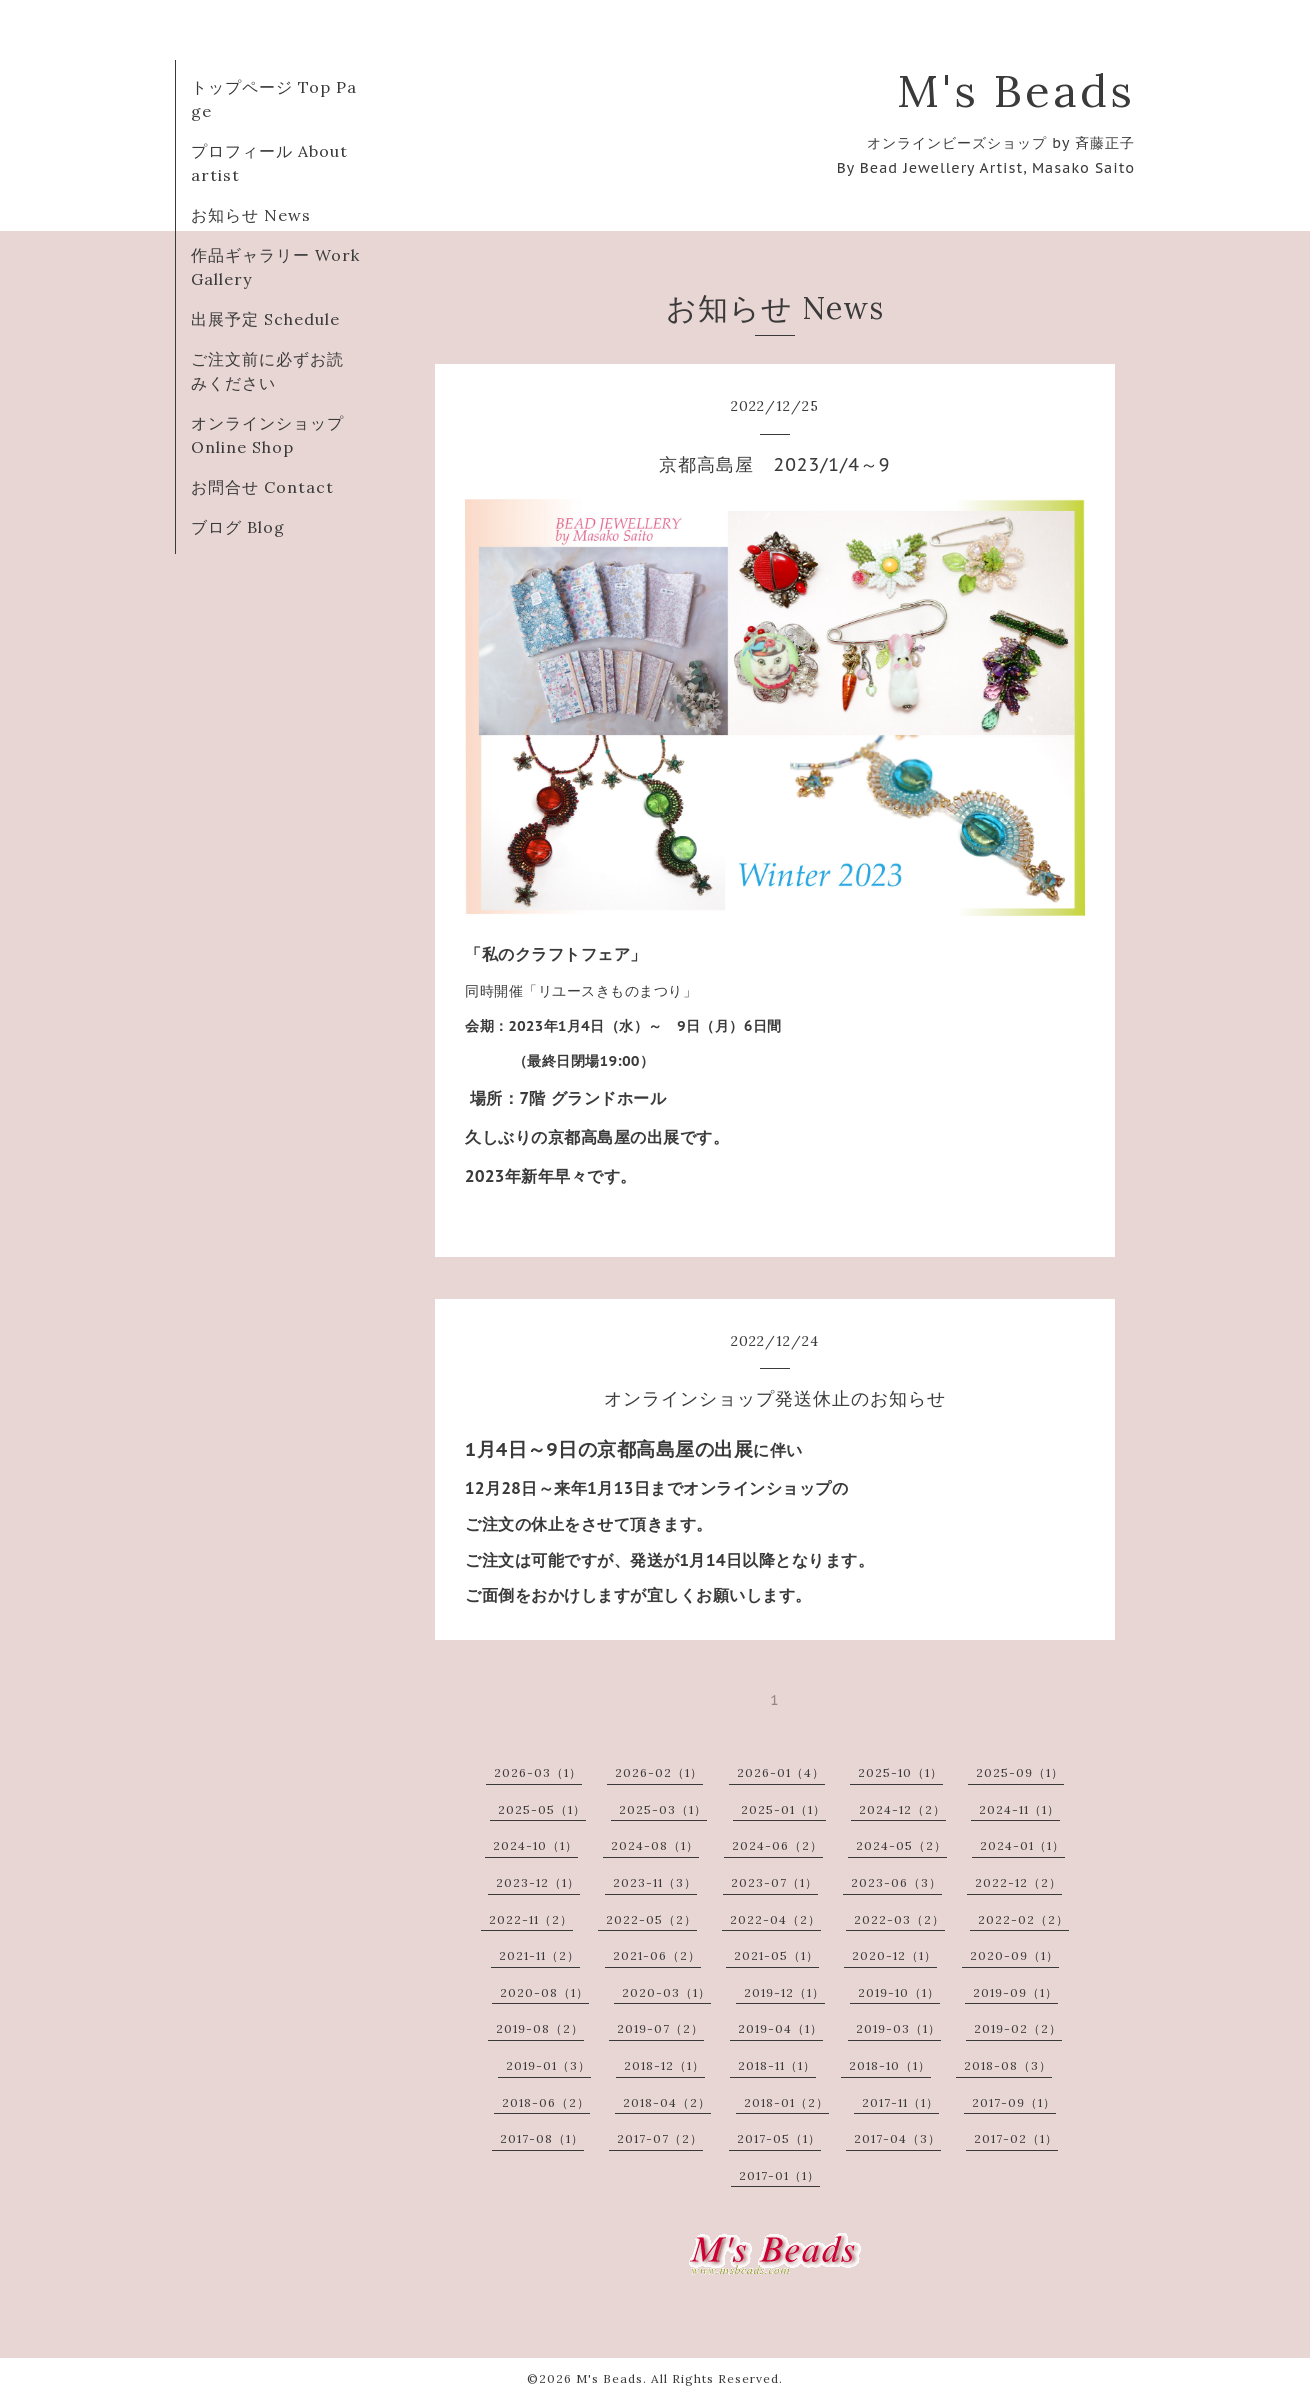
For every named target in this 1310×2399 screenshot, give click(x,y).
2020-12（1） (894, 1955)
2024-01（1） (1022, 1845)
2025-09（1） (1020, 1772)
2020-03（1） (666, 1992)
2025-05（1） (542, 1809)
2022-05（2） (651, 1919)
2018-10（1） (890, 2065)
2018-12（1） (664, 2065)
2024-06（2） (777, 1845)
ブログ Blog (238, 527)
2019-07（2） (660, 2028)
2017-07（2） (660, 2138)
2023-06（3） (896, 1882)
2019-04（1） (780, 2028)
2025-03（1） (663, 1809)
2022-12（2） (1018, 1882)
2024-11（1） (1019, 1809)
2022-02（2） (1023, 1919)
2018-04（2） (667, 2102)
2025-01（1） (783, 1809)
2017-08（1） (542, 2138)
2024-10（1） (535, 1845)
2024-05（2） (901, 1845)
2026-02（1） (659, 1772)
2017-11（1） (900, 2102)
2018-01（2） (786, 2102)
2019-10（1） (899, 1992)
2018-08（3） (1008, 2065)
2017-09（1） (1014, 2102)
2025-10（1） (900, 1772)
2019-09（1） (1015, 1992)
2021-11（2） (539, 1955)
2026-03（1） (538, 1772)
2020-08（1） (544, 1992)
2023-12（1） (538, 1882)
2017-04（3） (897, 2138)
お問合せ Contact (262, 487)
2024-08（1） (655, 1845)
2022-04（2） (775, 1919)
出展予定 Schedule (265, 319)
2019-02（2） (1018, 2028)
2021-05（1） (776, 1955)
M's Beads (1016, 90)
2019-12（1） (784, 1992)
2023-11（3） (655, 1882)
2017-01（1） (779, 2175)
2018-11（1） (777, 2065)
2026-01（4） (781, 1772)
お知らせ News (251, 215)
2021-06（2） (657, 1955)
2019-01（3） (548, 2065)
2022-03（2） (899, 1919)
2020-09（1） (1014, 1955)
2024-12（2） (902, 1809)
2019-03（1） (898, 2028)
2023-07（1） (774, 1882)
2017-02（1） (1016, 2138)
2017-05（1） (779, 2138)
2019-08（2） (540, 2028)
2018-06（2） (546, 2102)
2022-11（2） (531, 1919)
